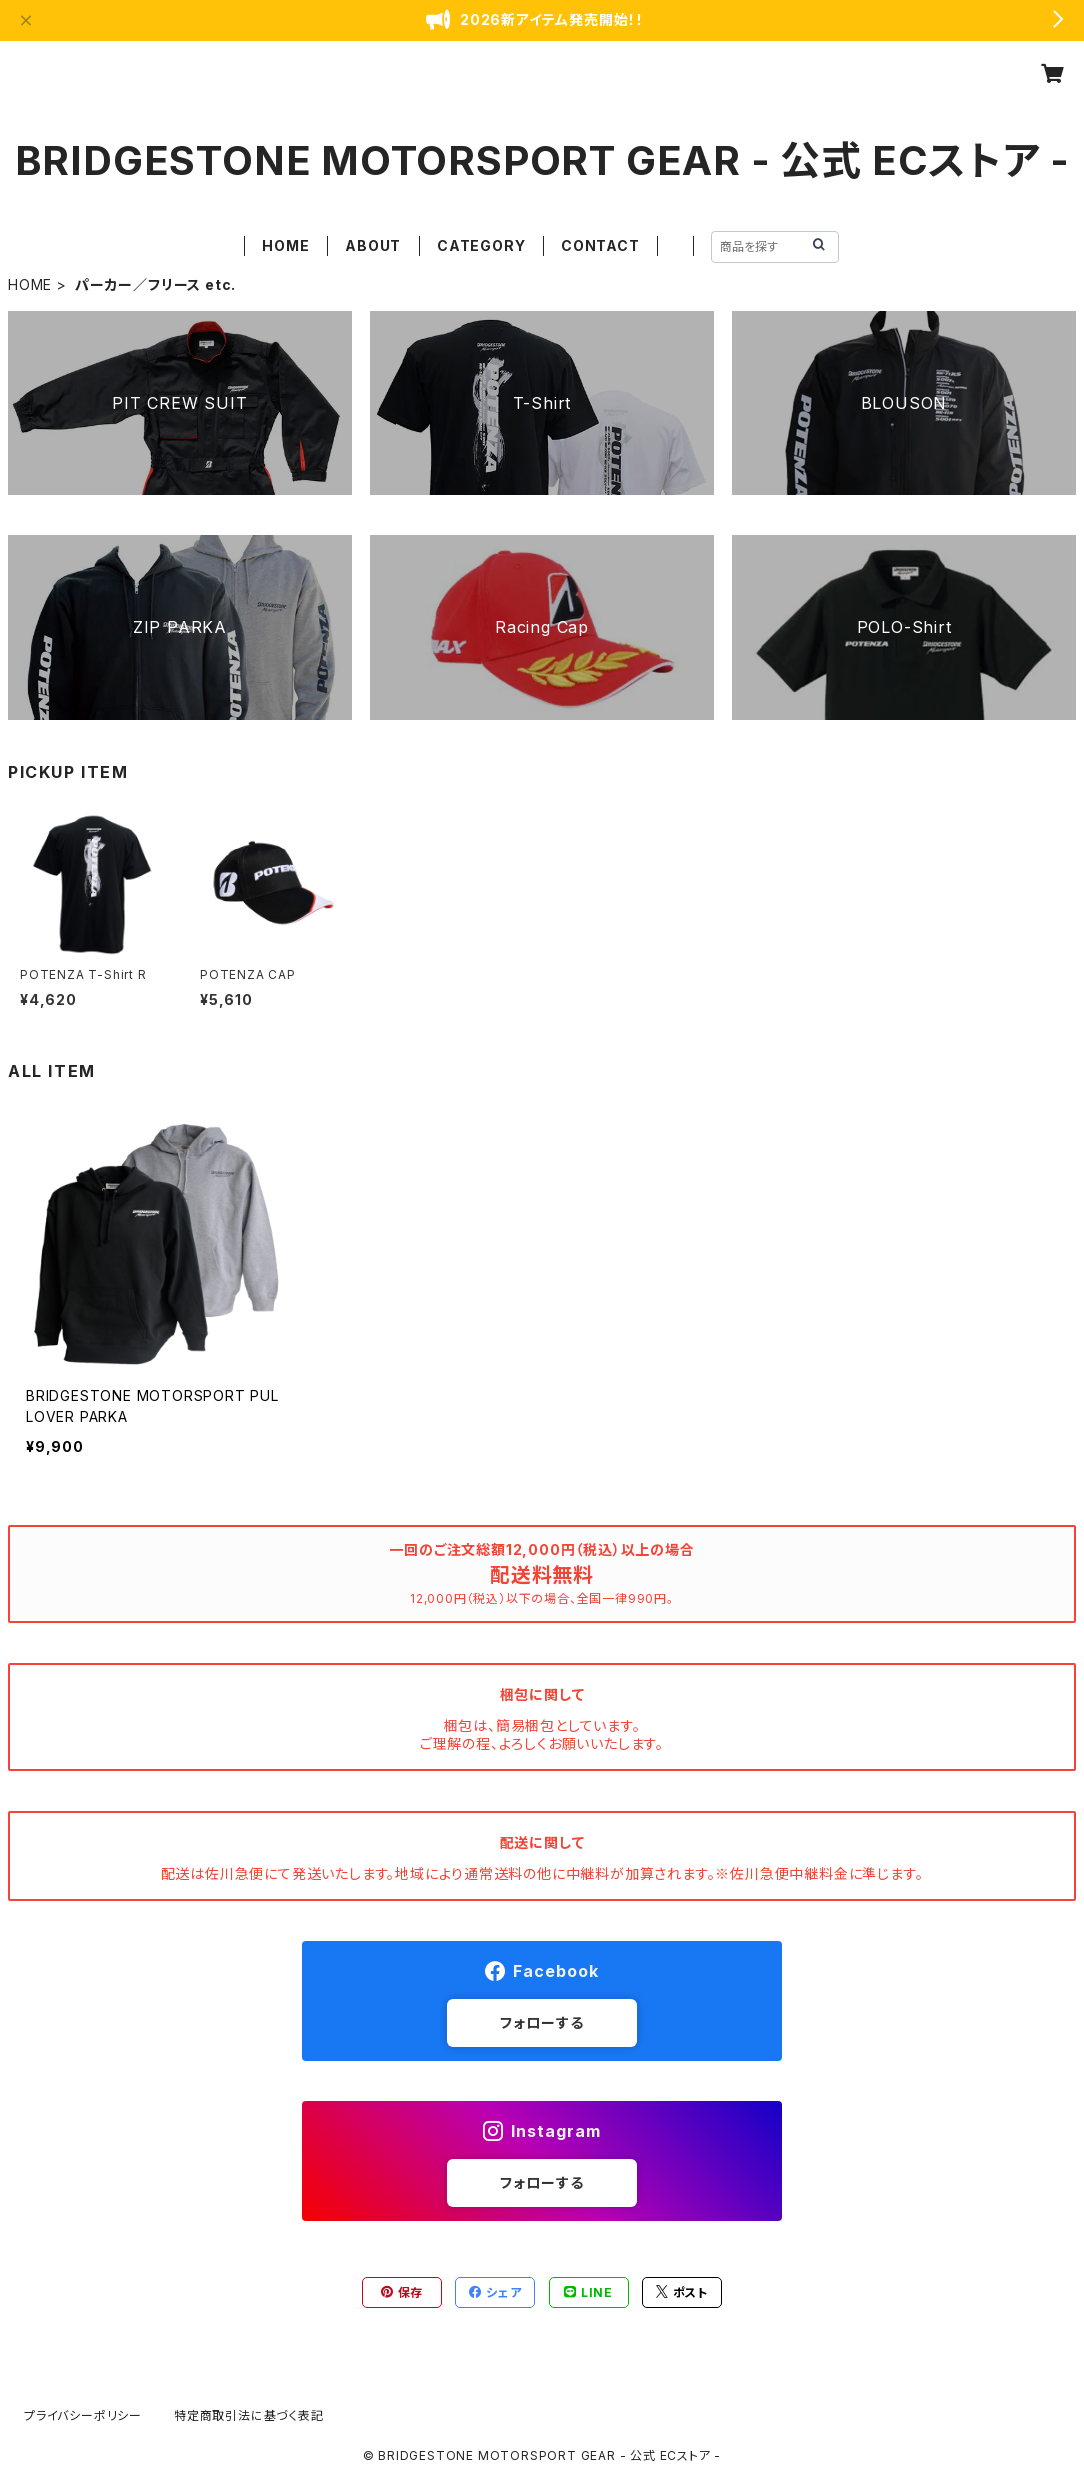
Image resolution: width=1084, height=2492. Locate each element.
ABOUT (373, 245)
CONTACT (600, 245)
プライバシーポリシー (83, 2415)
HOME (285, 245)
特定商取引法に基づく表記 (249, 2415)
